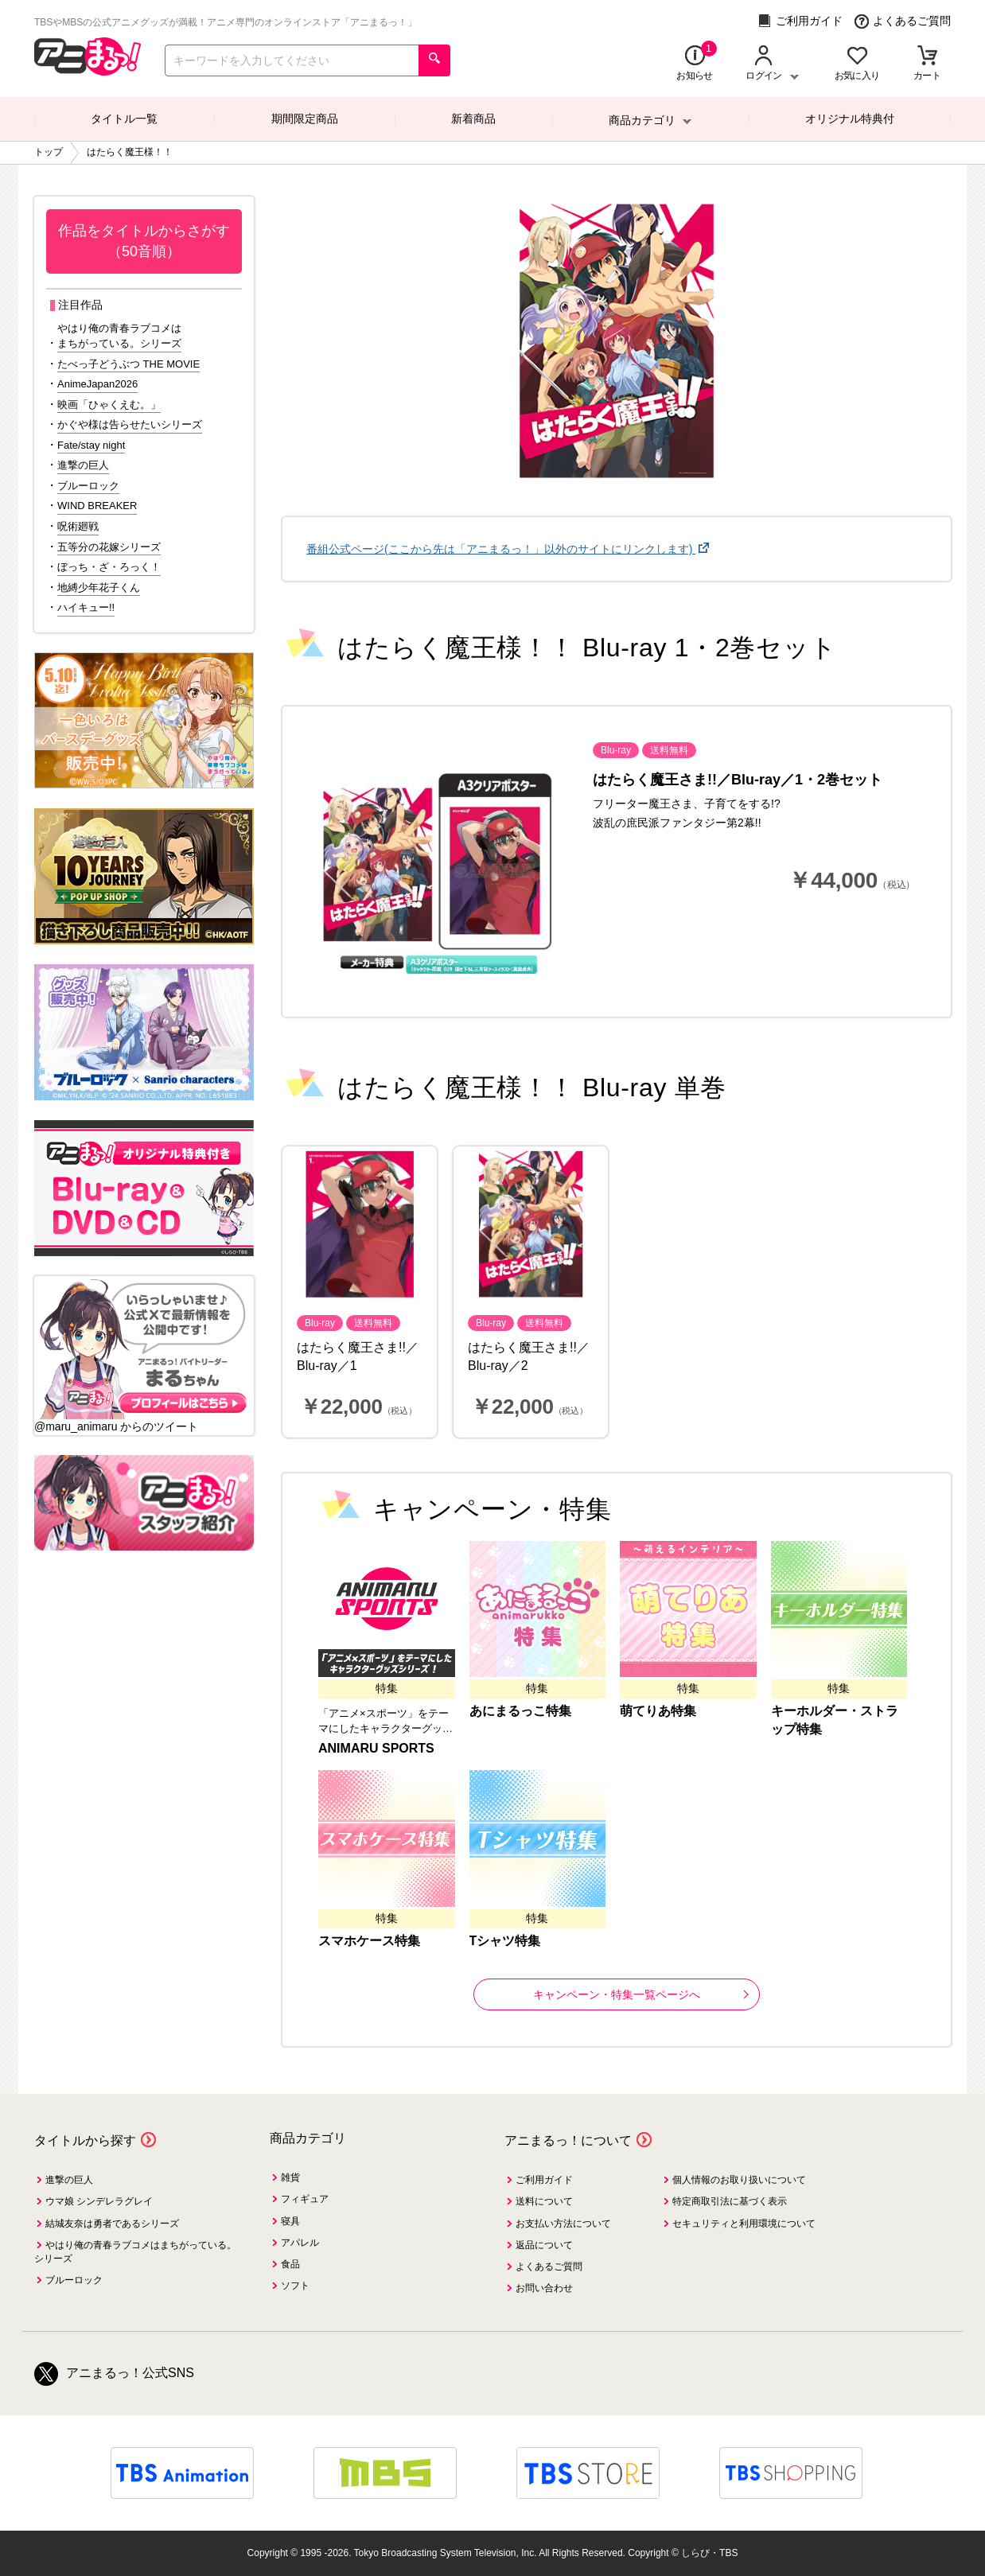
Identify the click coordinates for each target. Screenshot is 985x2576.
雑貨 (290, 2177)
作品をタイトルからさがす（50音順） (144, 241)
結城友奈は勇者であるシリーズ (112, 2223)
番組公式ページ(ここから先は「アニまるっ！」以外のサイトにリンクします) (500, 549)
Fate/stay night (91, 445)
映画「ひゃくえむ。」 (109, 405)
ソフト (295, 2285)
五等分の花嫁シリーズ (109, 547)
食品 (290, 2264)
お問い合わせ (544, 2288)
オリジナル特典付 (849, 118)
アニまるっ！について (568, 2140)
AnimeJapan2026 (97, 384)
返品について (544, 2245)
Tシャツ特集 (505, 1941)
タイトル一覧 (124, 118)
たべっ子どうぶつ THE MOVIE (128, 364)
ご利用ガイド (800, 21)
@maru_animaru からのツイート (116, 1426)
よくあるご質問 (903, 21)
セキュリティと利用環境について (744, 2223)
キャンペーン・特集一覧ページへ (641, 1994)
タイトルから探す (85, 2140)
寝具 (290, 2221)
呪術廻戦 (78, 526)
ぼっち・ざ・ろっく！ (109, 567)
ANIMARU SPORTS (376, 1748)
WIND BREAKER (97, 506)
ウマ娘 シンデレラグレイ (99, 2201)
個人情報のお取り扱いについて (739, 2179)
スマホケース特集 (369, 1941)
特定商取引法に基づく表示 (729, 2201)
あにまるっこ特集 (520, 1711)
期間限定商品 (304, 118)
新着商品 (473, 118)
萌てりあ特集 (658, 1711)
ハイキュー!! (86, 607)
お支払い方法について (563, 2223)
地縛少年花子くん (98, 587)
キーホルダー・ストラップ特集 (834, 1720)
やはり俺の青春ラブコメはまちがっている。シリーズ (119, 335)
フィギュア (305, 2198)
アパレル (300, 2242)
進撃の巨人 (83, 465)
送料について (544, 2201)
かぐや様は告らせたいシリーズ (129, 424)
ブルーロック (88, 486)
